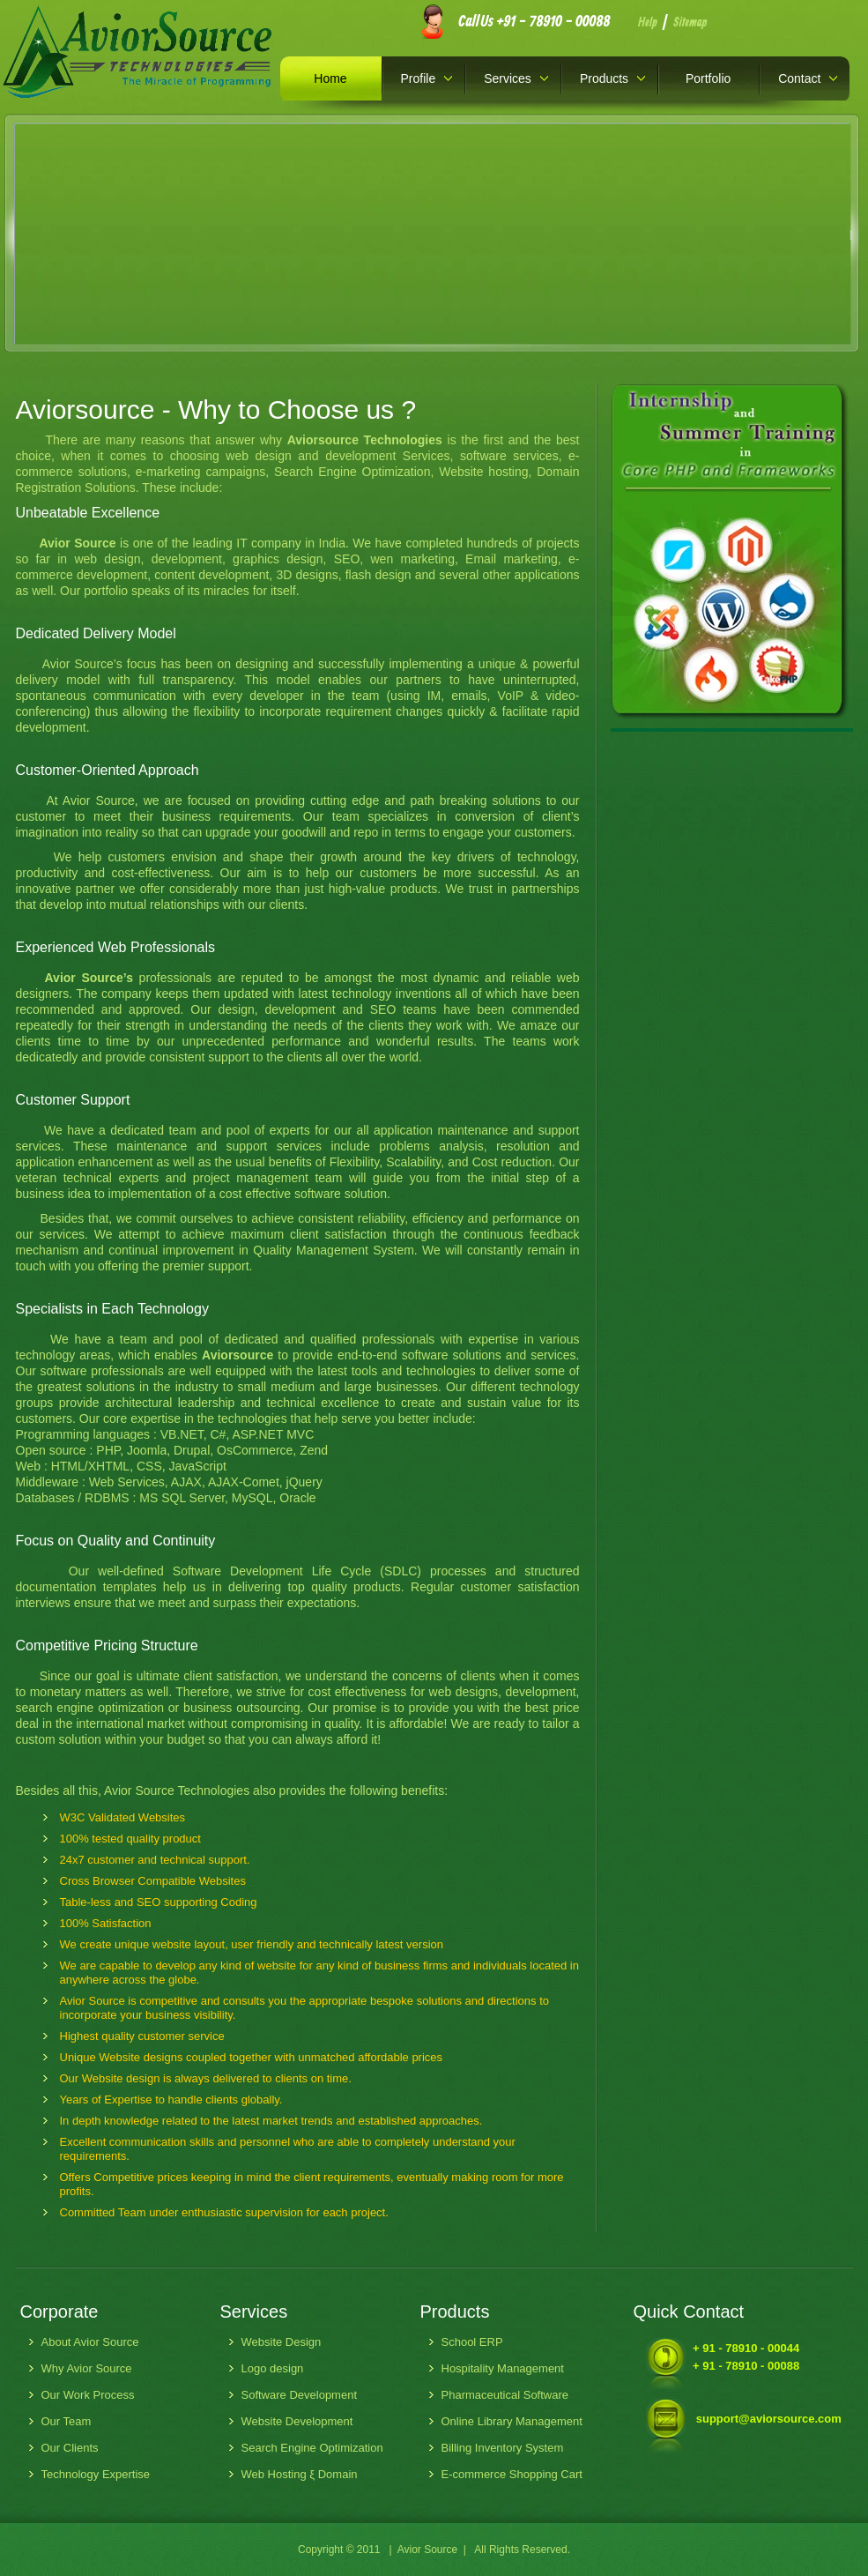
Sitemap (690, 23)
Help (647, 23)
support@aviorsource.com (769, 2418)
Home (330, 78)
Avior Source (427, 2549)
